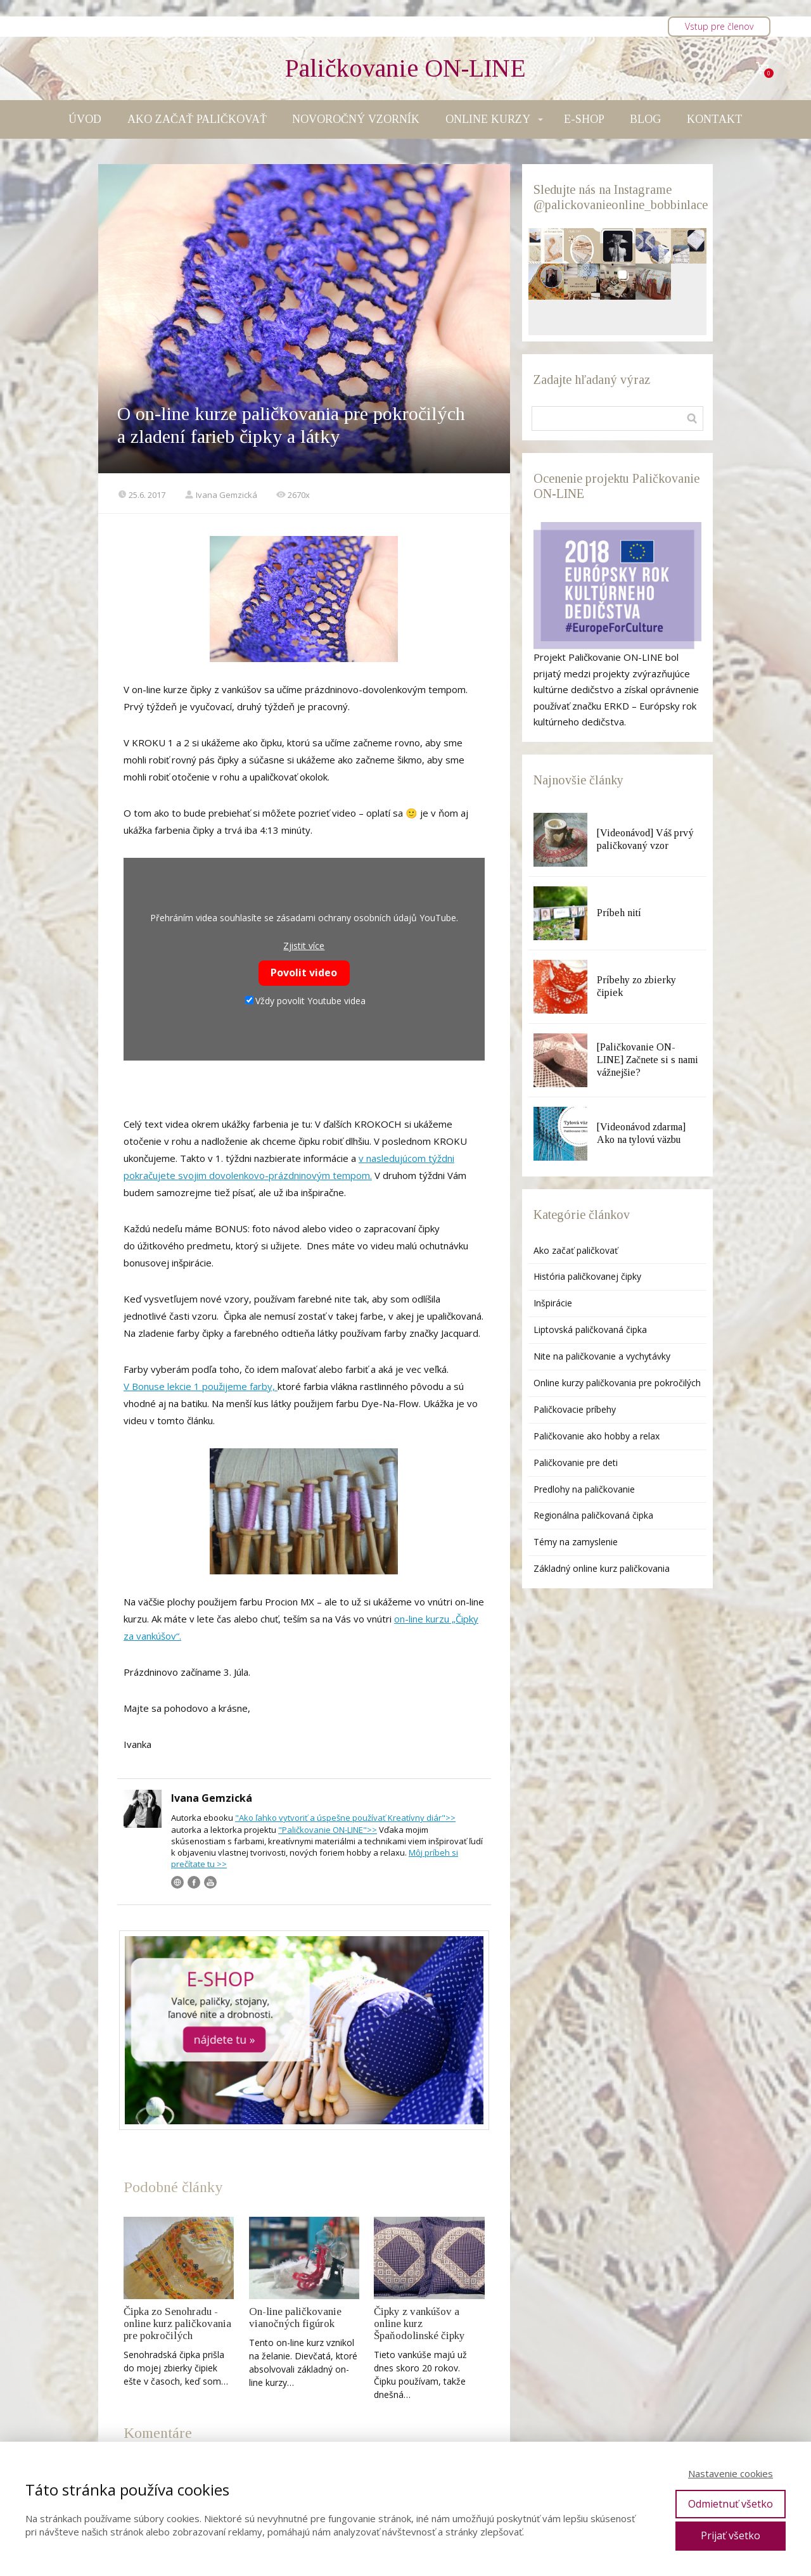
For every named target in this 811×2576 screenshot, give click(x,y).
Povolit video (304, 972)
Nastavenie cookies (730, 2473)
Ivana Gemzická (220, 495)
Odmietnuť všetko (730, 2504)
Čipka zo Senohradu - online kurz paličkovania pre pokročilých (177, 2323)
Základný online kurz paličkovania (601, 1568)
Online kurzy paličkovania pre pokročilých (617, 1383)
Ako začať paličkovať (575, 1250)
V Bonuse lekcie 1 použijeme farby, (201, 1386)
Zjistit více (303, 946)
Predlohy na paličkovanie (584, 1489)
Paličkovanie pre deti (575, 1463)
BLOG (645, 119)
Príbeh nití (619, 912)
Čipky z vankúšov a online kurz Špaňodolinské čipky (419, 2323)
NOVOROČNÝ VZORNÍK (355, 119)
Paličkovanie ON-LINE (405, 68)
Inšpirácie (552, 1303)
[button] (546, 246)
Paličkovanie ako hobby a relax (596, 1436)
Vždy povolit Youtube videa (305, 1001)
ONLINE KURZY (487, 119)
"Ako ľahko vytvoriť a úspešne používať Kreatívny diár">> (345, 1817)
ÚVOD (84, 119)
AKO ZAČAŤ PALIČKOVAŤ (197, 119)
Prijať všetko (730, 2535)
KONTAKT (715, 119)
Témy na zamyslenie (575, 1542)
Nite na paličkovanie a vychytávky (601, 1356)
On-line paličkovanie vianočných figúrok (295, 2317)
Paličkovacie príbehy (574, 1409)
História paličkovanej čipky (587, 1276)
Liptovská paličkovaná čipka (590, 1329)
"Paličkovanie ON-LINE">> (327, 1829)
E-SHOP (584, 119)
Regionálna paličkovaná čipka (593, 1515)
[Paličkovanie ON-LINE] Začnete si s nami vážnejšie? (647, 1060)
